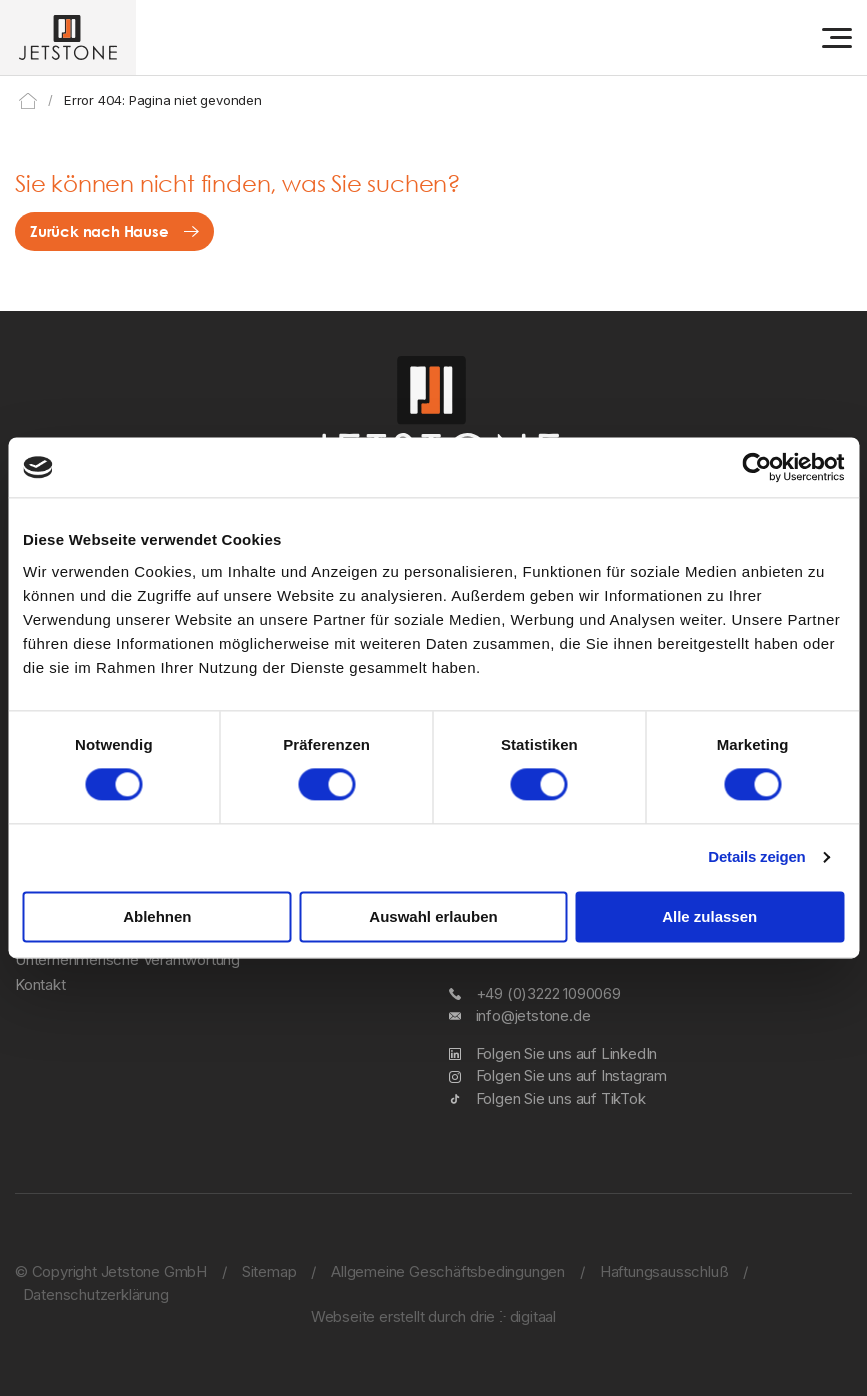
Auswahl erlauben (433, 917)
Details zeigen (756, 857)
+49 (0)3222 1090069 (548, 993)
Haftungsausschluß (664, 1271)
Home (28, 101)
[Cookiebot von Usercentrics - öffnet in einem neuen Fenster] (756, 467)
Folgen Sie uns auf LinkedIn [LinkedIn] (567, 1053)
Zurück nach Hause (99, 231)
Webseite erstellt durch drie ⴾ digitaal (433, 1316)
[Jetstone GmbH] (68, 37)
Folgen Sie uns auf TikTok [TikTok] (561, 1098)
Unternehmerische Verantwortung (127, 959)
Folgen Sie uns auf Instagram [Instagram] (571, 1075)
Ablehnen (157, 917)
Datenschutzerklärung (96, 1294)
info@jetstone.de (533, 1015)
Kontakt (40, 984)
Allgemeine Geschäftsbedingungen (448, 1271)
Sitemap (269, 1271)
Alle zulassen (709, 917)
